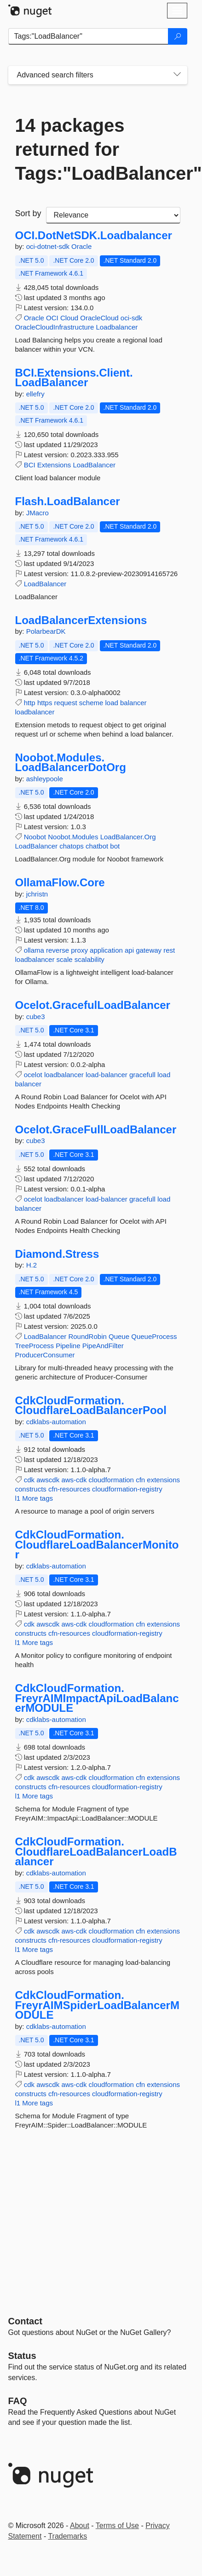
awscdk (47, 1480)
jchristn (37, 894)
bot (115, 846)
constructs (30, 1489)
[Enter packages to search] (88, 36)
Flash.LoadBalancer (67, 501)
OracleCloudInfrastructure (54, 327)
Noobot (35, 837)
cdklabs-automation (56, 1422)
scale (65, 959)
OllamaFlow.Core (60, 883)
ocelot (33, 1075)
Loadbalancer (117, 327)
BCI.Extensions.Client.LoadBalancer (74, 378)
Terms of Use (117, 2525)
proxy (79, 950)
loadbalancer (35, 712)
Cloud (69, 318)
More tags (37, 1498)
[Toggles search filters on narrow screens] (177, 75)
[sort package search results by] (113, 215)
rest (169, 950)
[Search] (177, 36)
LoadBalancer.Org (128, 837)
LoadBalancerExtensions (81, 620)
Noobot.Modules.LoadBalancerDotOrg (70, 762)
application (106, 950)
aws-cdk (74, 1480)
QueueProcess (154, 1336)
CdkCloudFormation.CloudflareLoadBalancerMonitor (97, 1545)
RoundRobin (87, 1336)
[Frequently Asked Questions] (17, 2401)
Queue (119, 1336)
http (29, 703)
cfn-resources (69, 1489)
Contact (25, 2321)
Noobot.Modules (73, 837)
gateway (149, 950)
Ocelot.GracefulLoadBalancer (92, 1005)
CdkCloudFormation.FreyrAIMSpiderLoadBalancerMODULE (97, 2005)
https (44, 703)
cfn (140, 1480)
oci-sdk (132, 318)
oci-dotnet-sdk (48, 246)
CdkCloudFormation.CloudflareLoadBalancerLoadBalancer (96, 1852)
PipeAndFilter (103, 1346)
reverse (57, 950)
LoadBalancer (94, 465)
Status (22, 2356)
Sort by (28, 213)
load (111, 703)
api (129, 950)
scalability (89, 959)
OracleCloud (99, 318)
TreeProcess (34, 1346)
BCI (29, 465)
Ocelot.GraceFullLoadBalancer (96, 1130)
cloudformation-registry (127, 1489)
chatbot (97, 846)
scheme (91, 703)
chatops (71, 846)
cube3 (35, 1016)
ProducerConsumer (45, 1355)
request (65, 703)
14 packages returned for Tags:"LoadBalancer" (97, 149)
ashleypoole (44, 779)
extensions (163, 1480)
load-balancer (106, 1075)
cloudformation (111, 1480)
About (79, 2525)
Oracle (81, 246)
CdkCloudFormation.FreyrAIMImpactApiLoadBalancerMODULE (97, 1698)
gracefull (142, 1075)
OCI (52, 318)
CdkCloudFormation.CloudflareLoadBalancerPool (91, 1405)
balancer (133, 703)
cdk (29, 1480)
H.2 (31, 1265)
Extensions (54, 465)
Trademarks (67, 2536)
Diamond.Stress (57, 1254)
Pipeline (68, 1346)
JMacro (37, 513)
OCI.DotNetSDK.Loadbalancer (93, 235)
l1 (18, 1498)
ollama (34, 950)
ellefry (35, 394)
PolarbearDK (46, 631)
